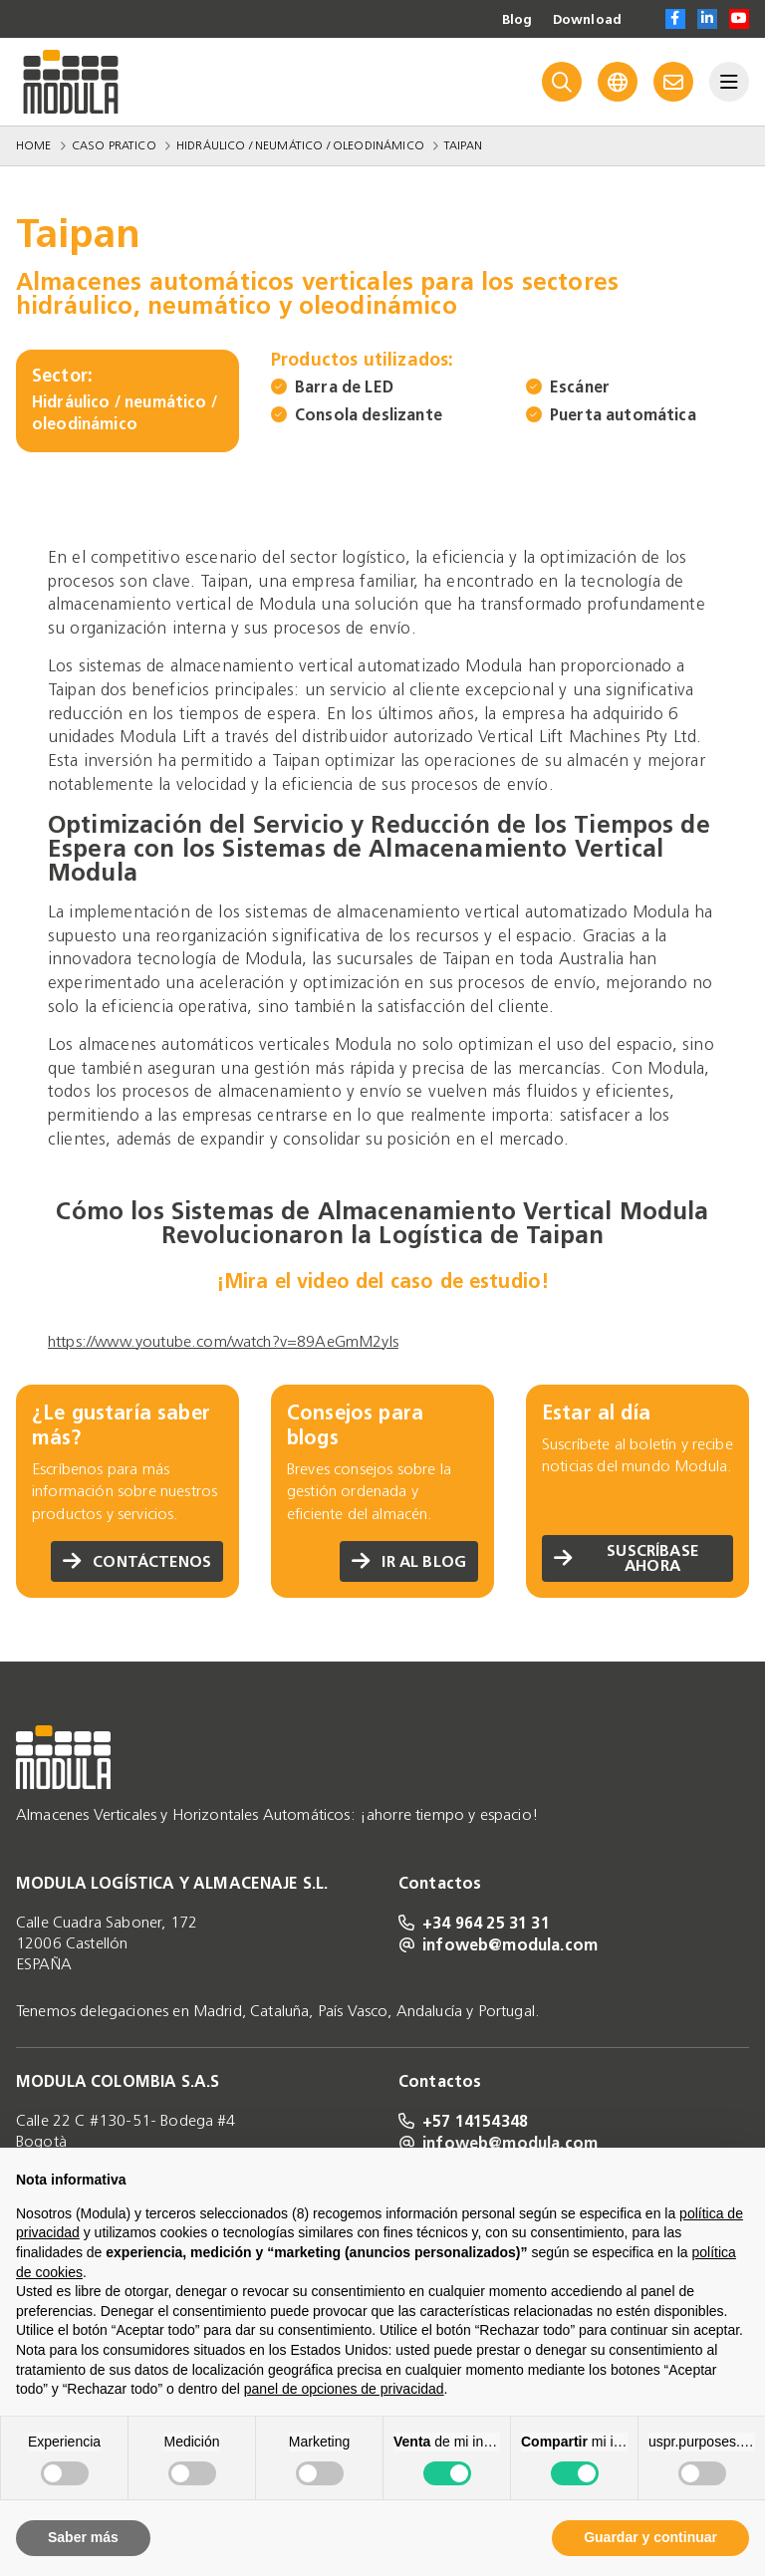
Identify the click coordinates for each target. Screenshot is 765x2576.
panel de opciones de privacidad (344, 2389)
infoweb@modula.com (498, 1944)
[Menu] (729, 82)
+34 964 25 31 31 (474, 1922)
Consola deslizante (368, 414)
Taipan (463, 145)
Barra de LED (344, 387)
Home (34, 145)
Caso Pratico (114, 145)
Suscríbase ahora (626, 1557)
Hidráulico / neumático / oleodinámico (300, 145)
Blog (514, 20)
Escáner (580, 387)
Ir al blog (408, 1561)
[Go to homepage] (71, 82)
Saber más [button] (83, 2537)
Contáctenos (136, 1561)
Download (586, 20)
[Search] (562, 82)
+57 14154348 (463, 2121)
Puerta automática (623, 414)
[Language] (618, 82)
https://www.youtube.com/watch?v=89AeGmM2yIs (223, 1341)
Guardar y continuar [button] (650, 2537)
